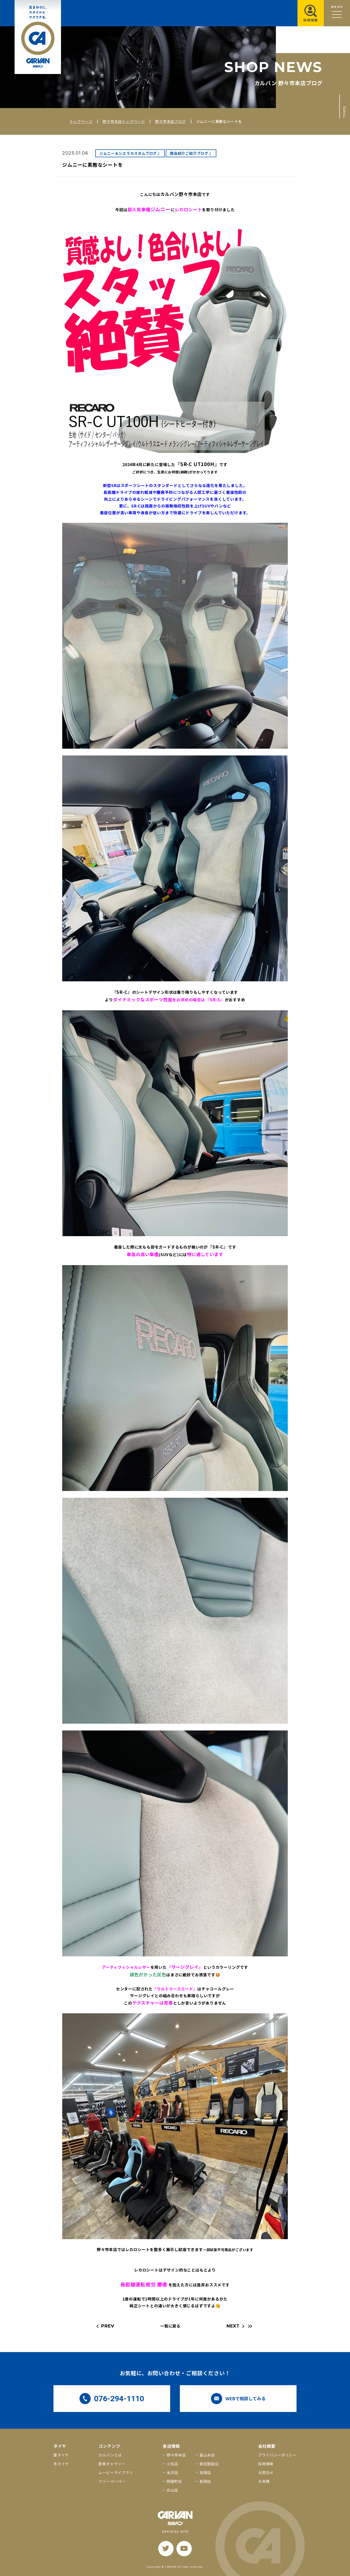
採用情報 (265, 2463)
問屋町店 (174, 2481)
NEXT (233, 2326)
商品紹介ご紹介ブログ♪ (191, 153)
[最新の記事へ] (249, 2326)
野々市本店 (176, 2454)
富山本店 (207, 2454)
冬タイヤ (61, 2463)
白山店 (172, 2490)
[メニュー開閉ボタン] (337, 13)
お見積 (264, 2481)
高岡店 (205, 2472)
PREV (107, 2326)
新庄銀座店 (209, 2463)
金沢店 (172, 2472)
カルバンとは (110, 2454)
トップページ (81, 121)
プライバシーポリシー (277, 2454)
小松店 (172, 2463)
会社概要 (266, 2446)
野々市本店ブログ (170, 121)
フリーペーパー (111, 2481)
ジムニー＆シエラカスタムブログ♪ (130, 153)
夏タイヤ (61, 2454)
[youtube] (184, 2548)
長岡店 (205, 2481)
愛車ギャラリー (111, 2463)
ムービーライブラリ (115, 2472)
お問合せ (265, 2472)
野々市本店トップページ (124, 121)
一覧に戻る (170, 2326)
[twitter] (166, 2548)
